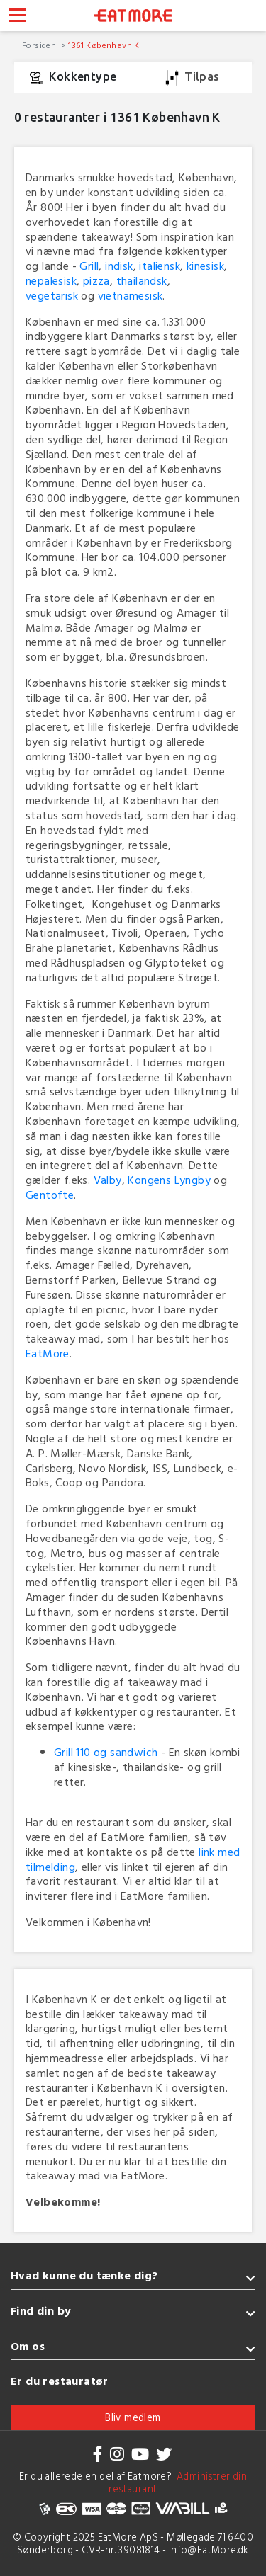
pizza (96, 280)
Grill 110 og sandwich (105, 1751)
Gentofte (50, 1194)
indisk (119, 265)
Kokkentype (73, 78)
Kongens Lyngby (169, 1179)
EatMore (48, 1353)
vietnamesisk (130, 295)
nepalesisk (51, 280)
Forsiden (40, 44)
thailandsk (141, 280)
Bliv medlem (132, 2417)
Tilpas (192, 78)
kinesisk (205, 265)
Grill (89, 265)
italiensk (159, 265)
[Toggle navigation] (17, 17)
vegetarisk (52, 295)
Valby (108, 1179)
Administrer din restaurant (178, 2482)
